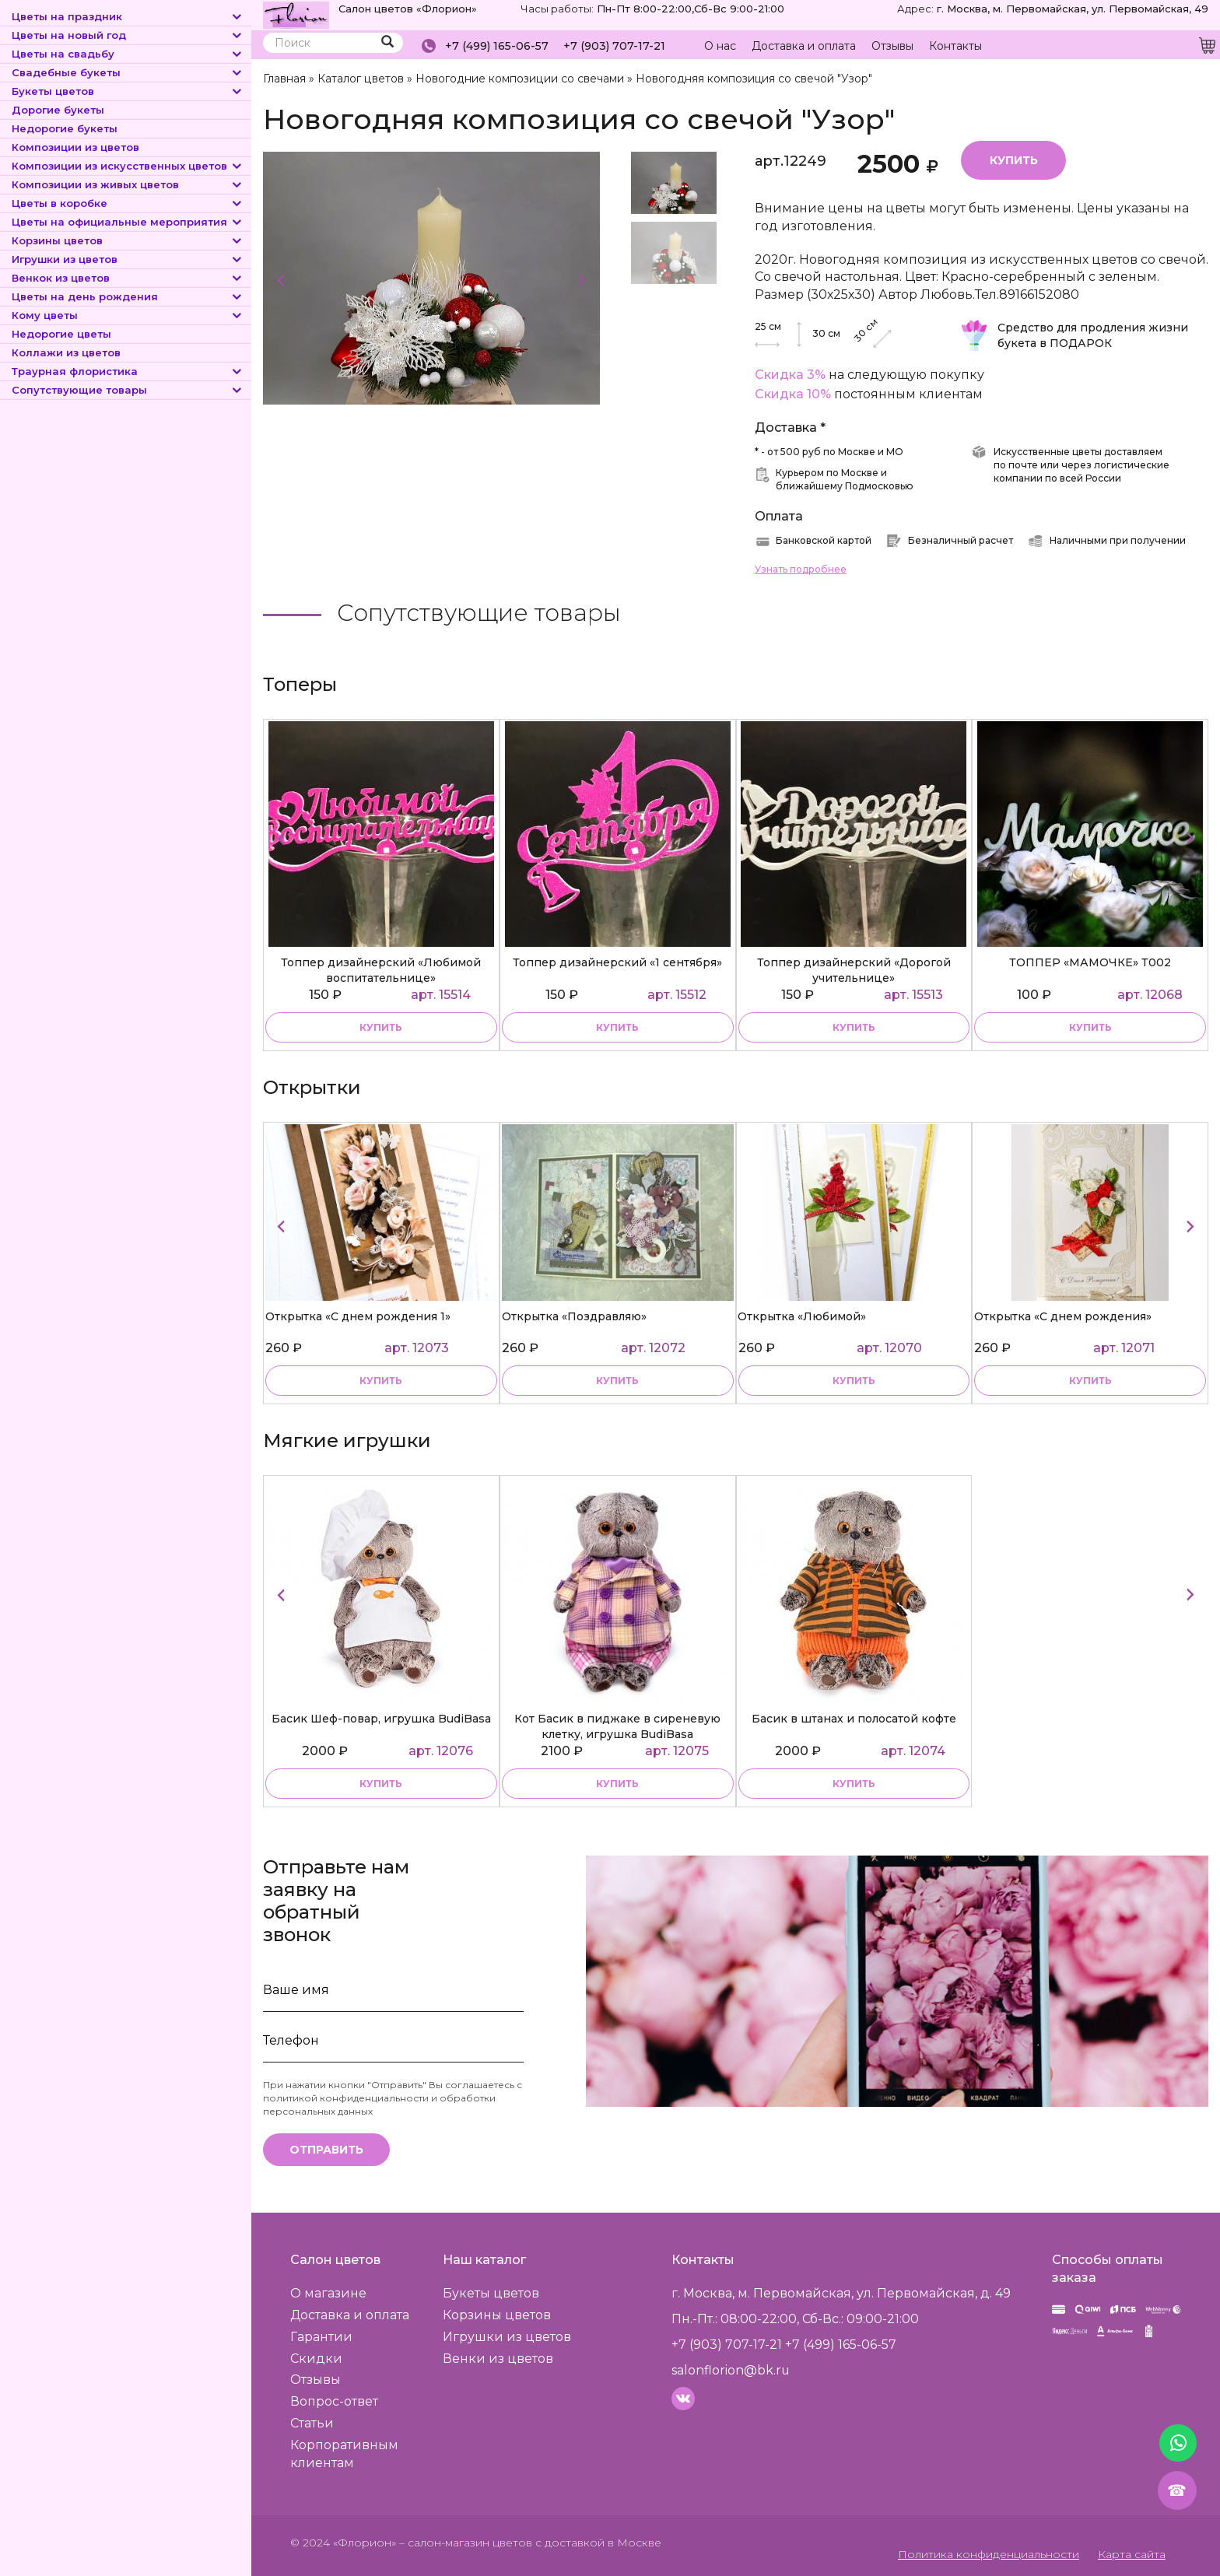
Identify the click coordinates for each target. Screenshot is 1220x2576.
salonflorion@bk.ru (731, 2368)
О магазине (328, 2292)
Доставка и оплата (804, 46)
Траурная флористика (128, 371)
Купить (1014, 159)
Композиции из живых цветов (128, 184)
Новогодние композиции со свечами (518, 79)
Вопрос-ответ (334, 2400)
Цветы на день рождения (128, 296)
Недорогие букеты (64, 128)
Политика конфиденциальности (990, 2553)
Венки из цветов (498, 2357)
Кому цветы (128, 315)
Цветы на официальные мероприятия (128, 222)
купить (380, 1026)
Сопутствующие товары (128, 390)
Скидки (316, 2357)
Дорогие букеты (58, 109)
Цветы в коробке (128, 203)
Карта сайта (1132, 2553)
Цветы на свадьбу (128, 53)
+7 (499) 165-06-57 (497, 46)
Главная (284, 79)
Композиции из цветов (75, 147)
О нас (720, 46)
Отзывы (892, 46)
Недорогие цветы (61, 334)
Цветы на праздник (128, 16)
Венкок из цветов (128, 278)
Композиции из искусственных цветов (128, 165)
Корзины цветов (128, 240)
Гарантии (321, 2336)
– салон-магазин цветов (465, 2541)
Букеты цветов (128, 91)
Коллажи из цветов (66, 352)
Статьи (312, 2422)
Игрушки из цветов (128, 259)
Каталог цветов (360, 79)
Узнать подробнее (801, 568)
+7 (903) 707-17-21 (614, 46)
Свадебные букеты (128, 72)
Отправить (326, 2149)
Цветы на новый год (128, 35)
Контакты (955, 46)
